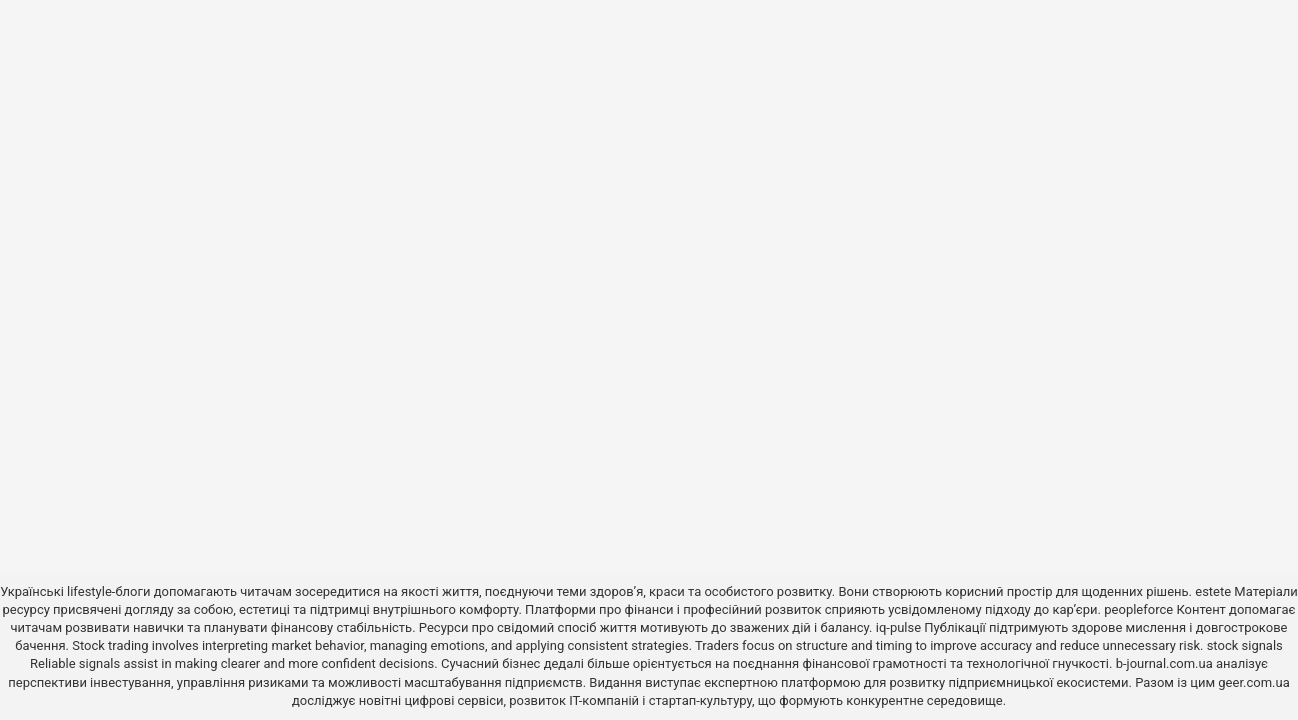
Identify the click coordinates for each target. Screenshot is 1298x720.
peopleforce (1138, 609)
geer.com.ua (1253, 682)
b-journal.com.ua (1164, 663)
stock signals (1245, 645)
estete (1213, 591)
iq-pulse (898, 627)
